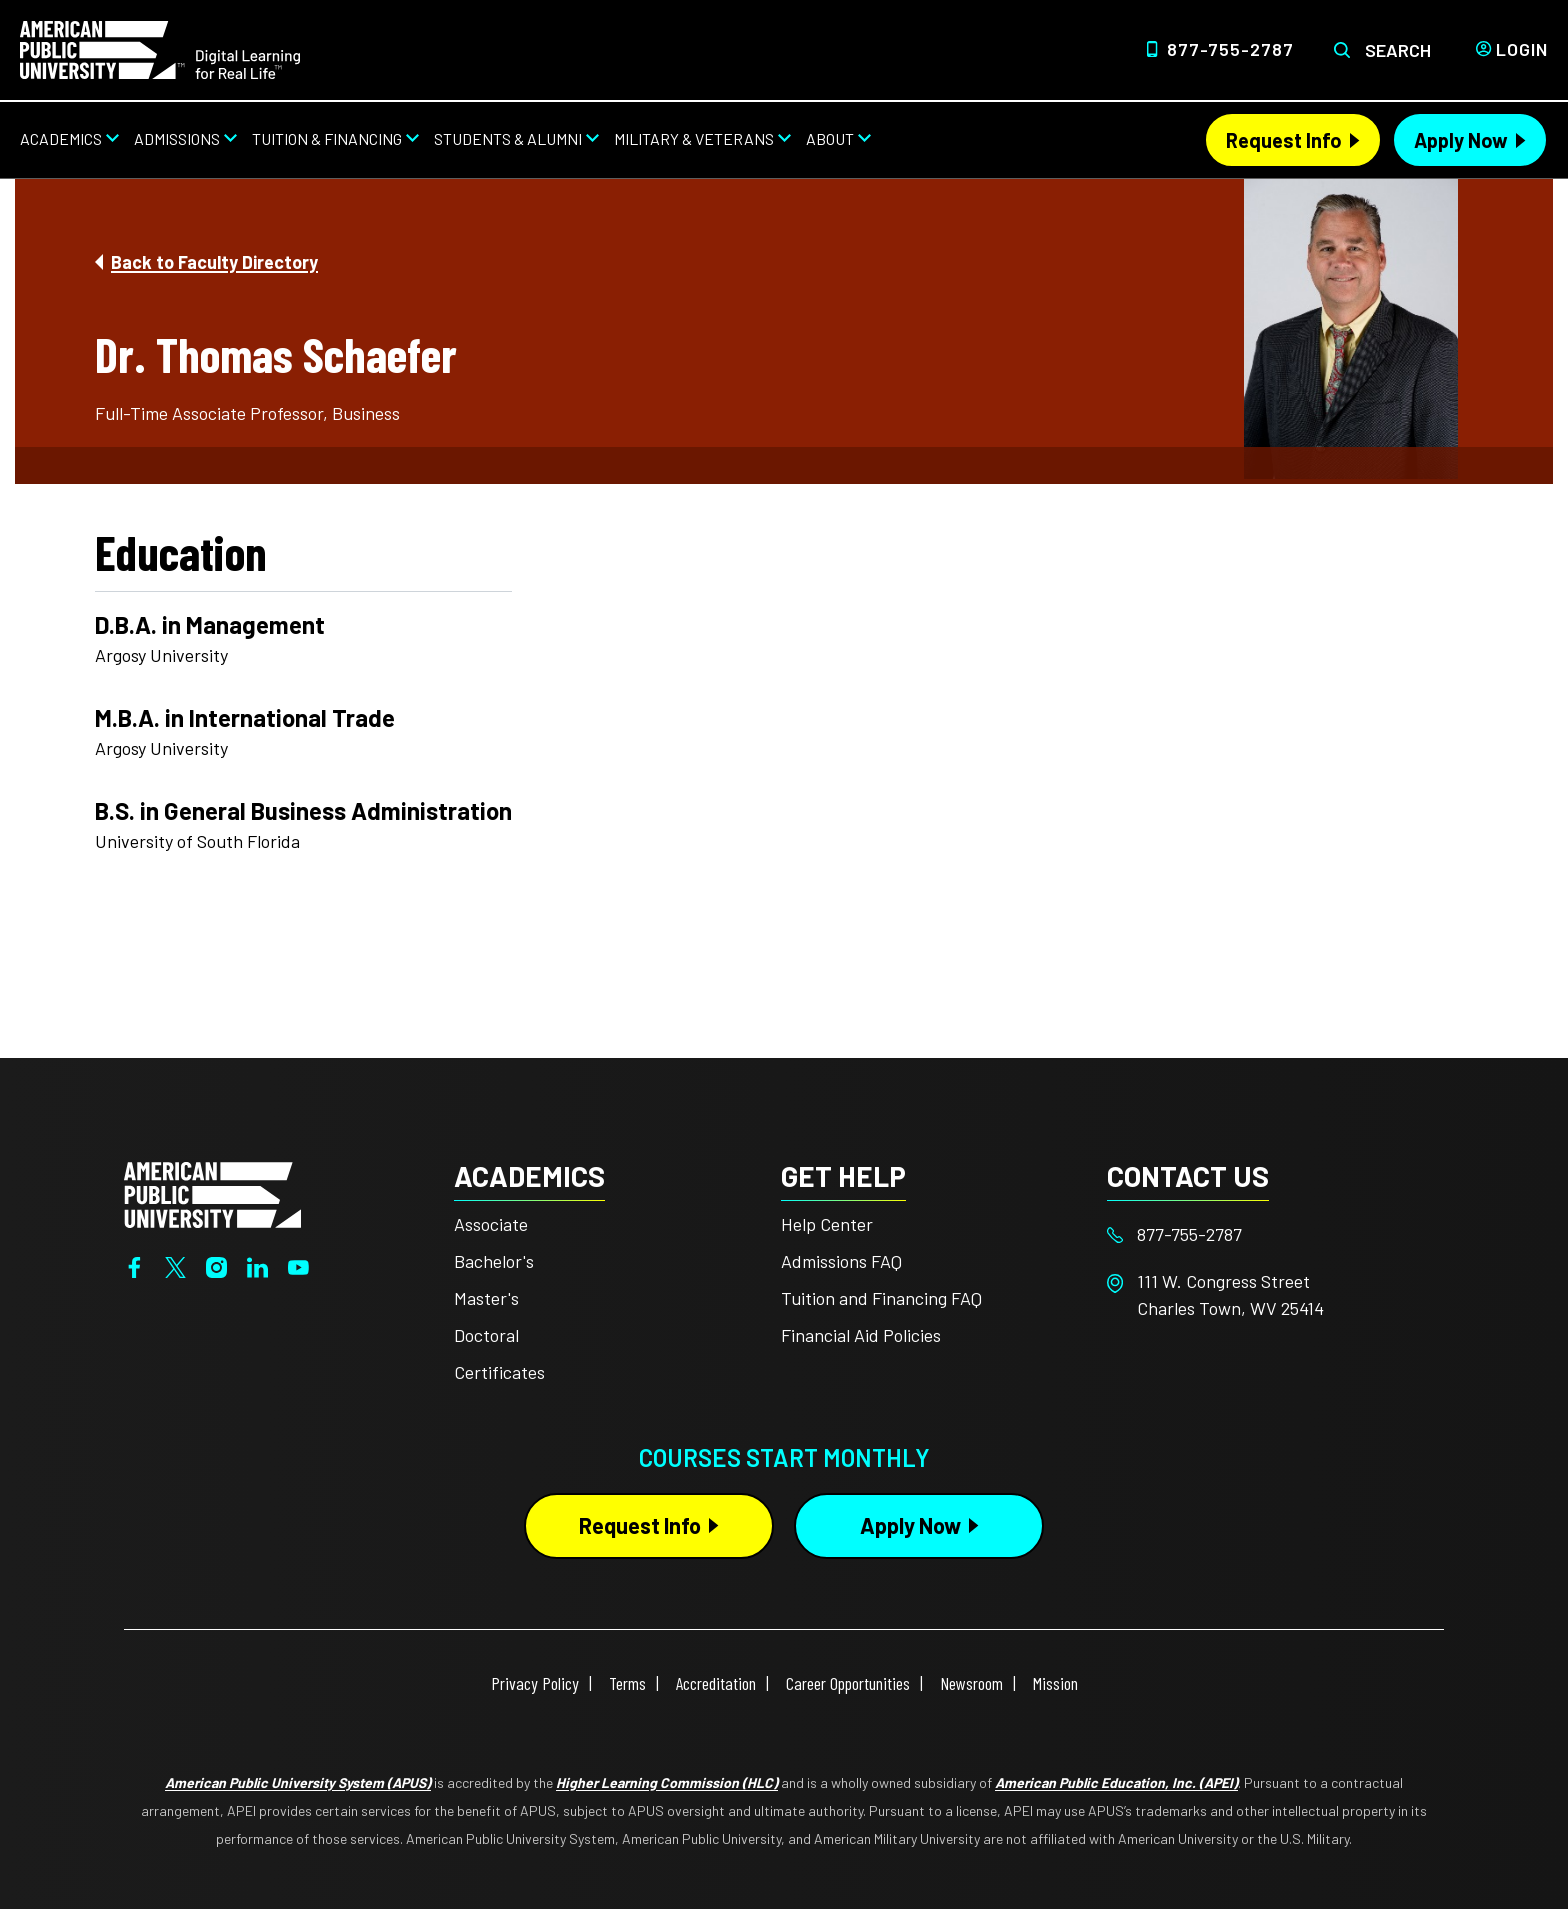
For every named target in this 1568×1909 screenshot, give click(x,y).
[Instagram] (216, 1265)
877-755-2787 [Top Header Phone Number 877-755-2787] (1230, 49)
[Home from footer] (212, 1193)
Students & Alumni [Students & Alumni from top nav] (508, 138)
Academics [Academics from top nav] (61, 138)
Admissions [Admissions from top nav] (177, 138)
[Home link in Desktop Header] (160, 48)
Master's (486, 1298)
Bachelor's (494, 1261)
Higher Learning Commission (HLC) (667, 1782)
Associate (491, 1224)
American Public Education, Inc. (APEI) (1116, 1782)
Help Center (827, 1224)
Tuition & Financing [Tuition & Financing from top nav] (327, 138)
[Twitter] (175, 1265)
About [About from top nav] (830, 138)
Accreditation (716, 1683)
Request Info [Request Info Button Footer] (640, 1525)
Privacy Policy (535, 1683)
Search (1398, 50)
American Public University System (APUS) (298, 1782)
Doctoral (486, 1335)
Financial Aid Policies (861, 1335)
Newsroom (971, 1683)
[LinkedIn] (257, 1265)
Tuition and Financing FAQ (881, 1298)
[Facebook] (134, 1265)
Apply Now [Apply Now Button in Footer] (910, 1525)
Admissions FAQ (841, 1261)
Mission (1055, 1683)
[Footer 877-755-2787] (1270, 1234)
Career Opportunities (848, 1683)
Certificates (499, 1372)
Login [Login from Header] (1522, 49)
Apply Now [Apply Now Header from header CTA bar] (1461, 140)
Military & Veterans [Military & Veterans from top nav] (694, 138)
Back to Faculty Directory (214, 262)
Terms (627, 1683)
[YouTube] (298, 1265)
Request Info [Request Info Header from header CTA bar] (1284, 140)
